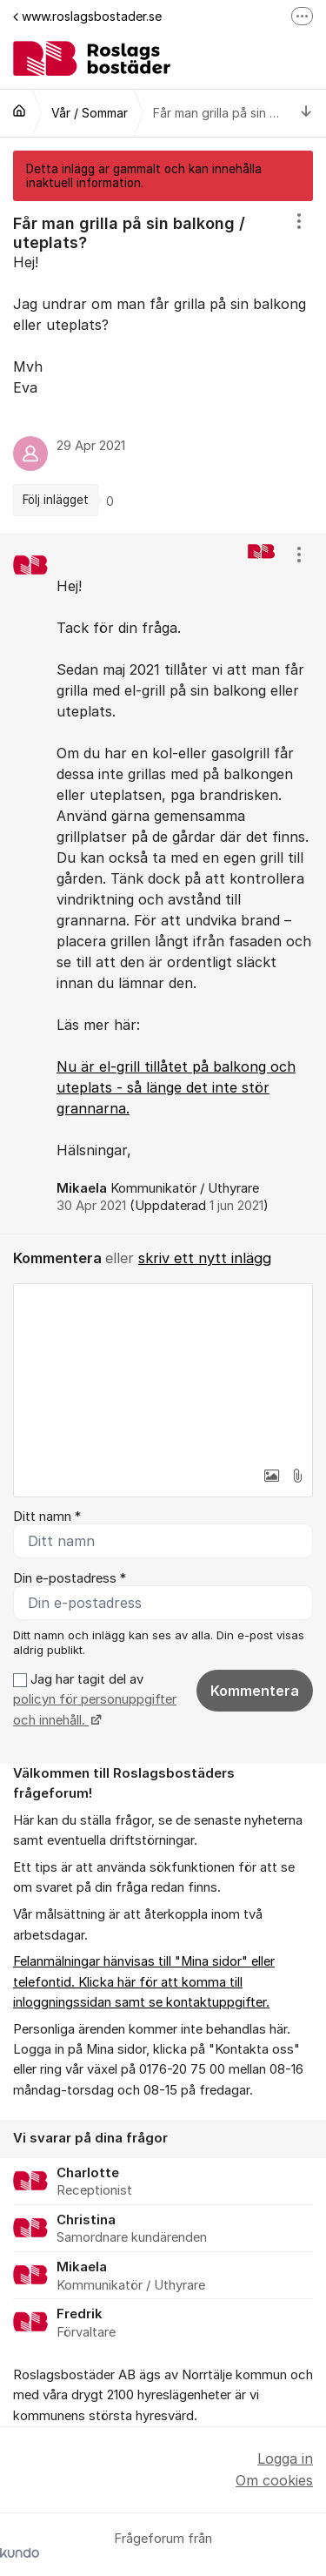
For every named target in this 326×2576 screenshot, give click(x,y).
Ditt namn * (47, 1516)
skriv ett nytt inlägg (204, 1258)
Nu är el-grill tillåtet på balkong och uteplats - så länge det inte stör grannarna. (176, 1087)
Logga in (285, 2458)
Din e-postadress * (69, 1578)
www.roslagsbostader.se (87, 16)
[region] (163, 367)
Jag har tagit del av (94, 1699)
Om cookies (274, 2480)
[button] (271, 1475)
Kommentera (254, 1690)
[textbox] (163, 1371)
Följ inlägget (56, 500)
